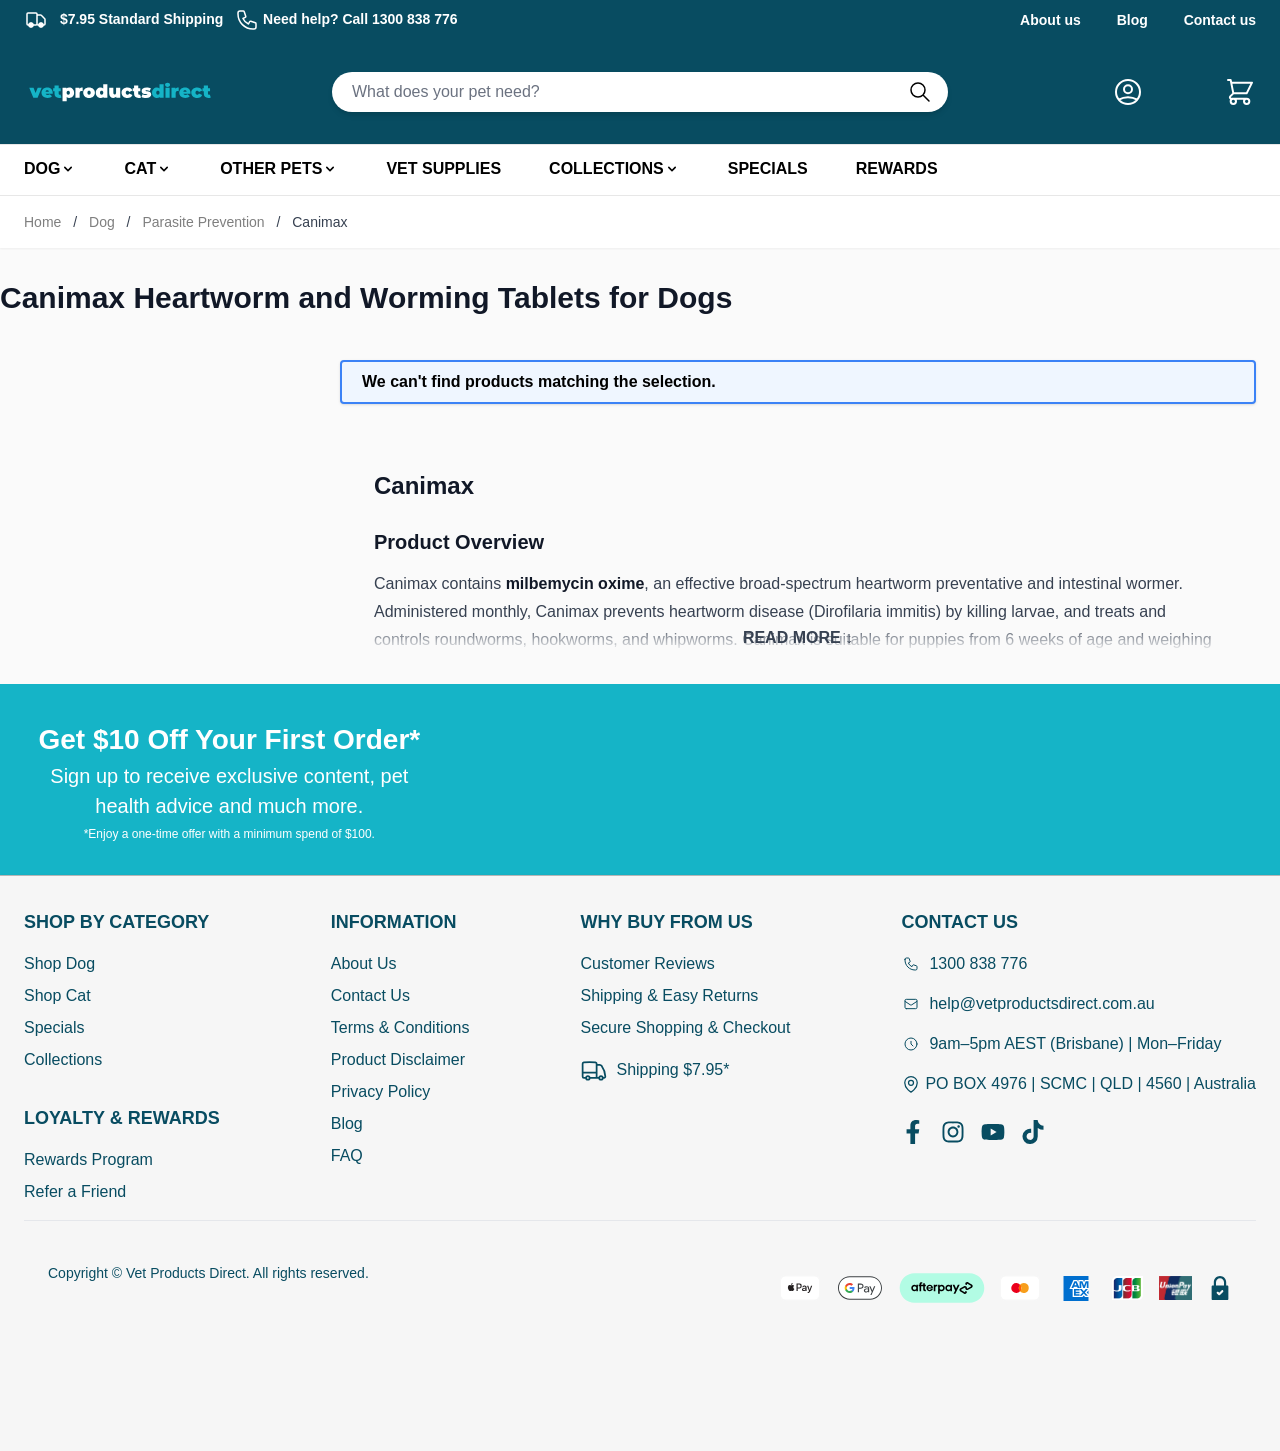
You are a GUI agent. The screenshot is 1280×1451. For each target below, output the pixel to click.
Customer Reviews (647, 963)
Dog (102, 222)
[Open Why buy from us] (685, 922)
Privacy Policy (381, 1091)
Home (42, 222)
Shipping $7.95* (654, 1070)
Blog (1132, 20)
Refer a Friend (75, 1191)
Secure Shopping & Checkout (685, 1027)
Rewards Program (88, 1159)
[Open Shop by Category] (122, 922)
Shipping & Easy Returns (669, 995)
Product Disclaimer (398, 1059)
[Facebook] (913, 1132)
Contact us (1220, 20)
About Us (364, 963)
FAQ (347, 1155)
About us (1050, 20)
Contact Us (370, 995)
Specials (54, 1027)
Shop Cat (57, 995)
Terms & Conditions (400, 1027)
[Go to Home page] (124, 92)
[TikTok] (1033, 1132)
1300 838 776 (964, 963)
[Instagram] (953, 1132)
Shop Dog (59, 963)
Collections (63, 1059)
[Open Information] (400, 922)
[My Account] (1136, 92)
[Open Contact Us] (1078, 922)
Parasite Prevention (203, 222)
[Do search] (928, 92)
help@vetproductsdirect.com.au (1027, 1003)
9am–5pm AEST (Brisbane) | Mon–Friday (1061, 1043)
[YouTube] (993, 1132)
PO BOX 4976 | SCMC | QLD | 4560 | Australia (1078, 1084)
